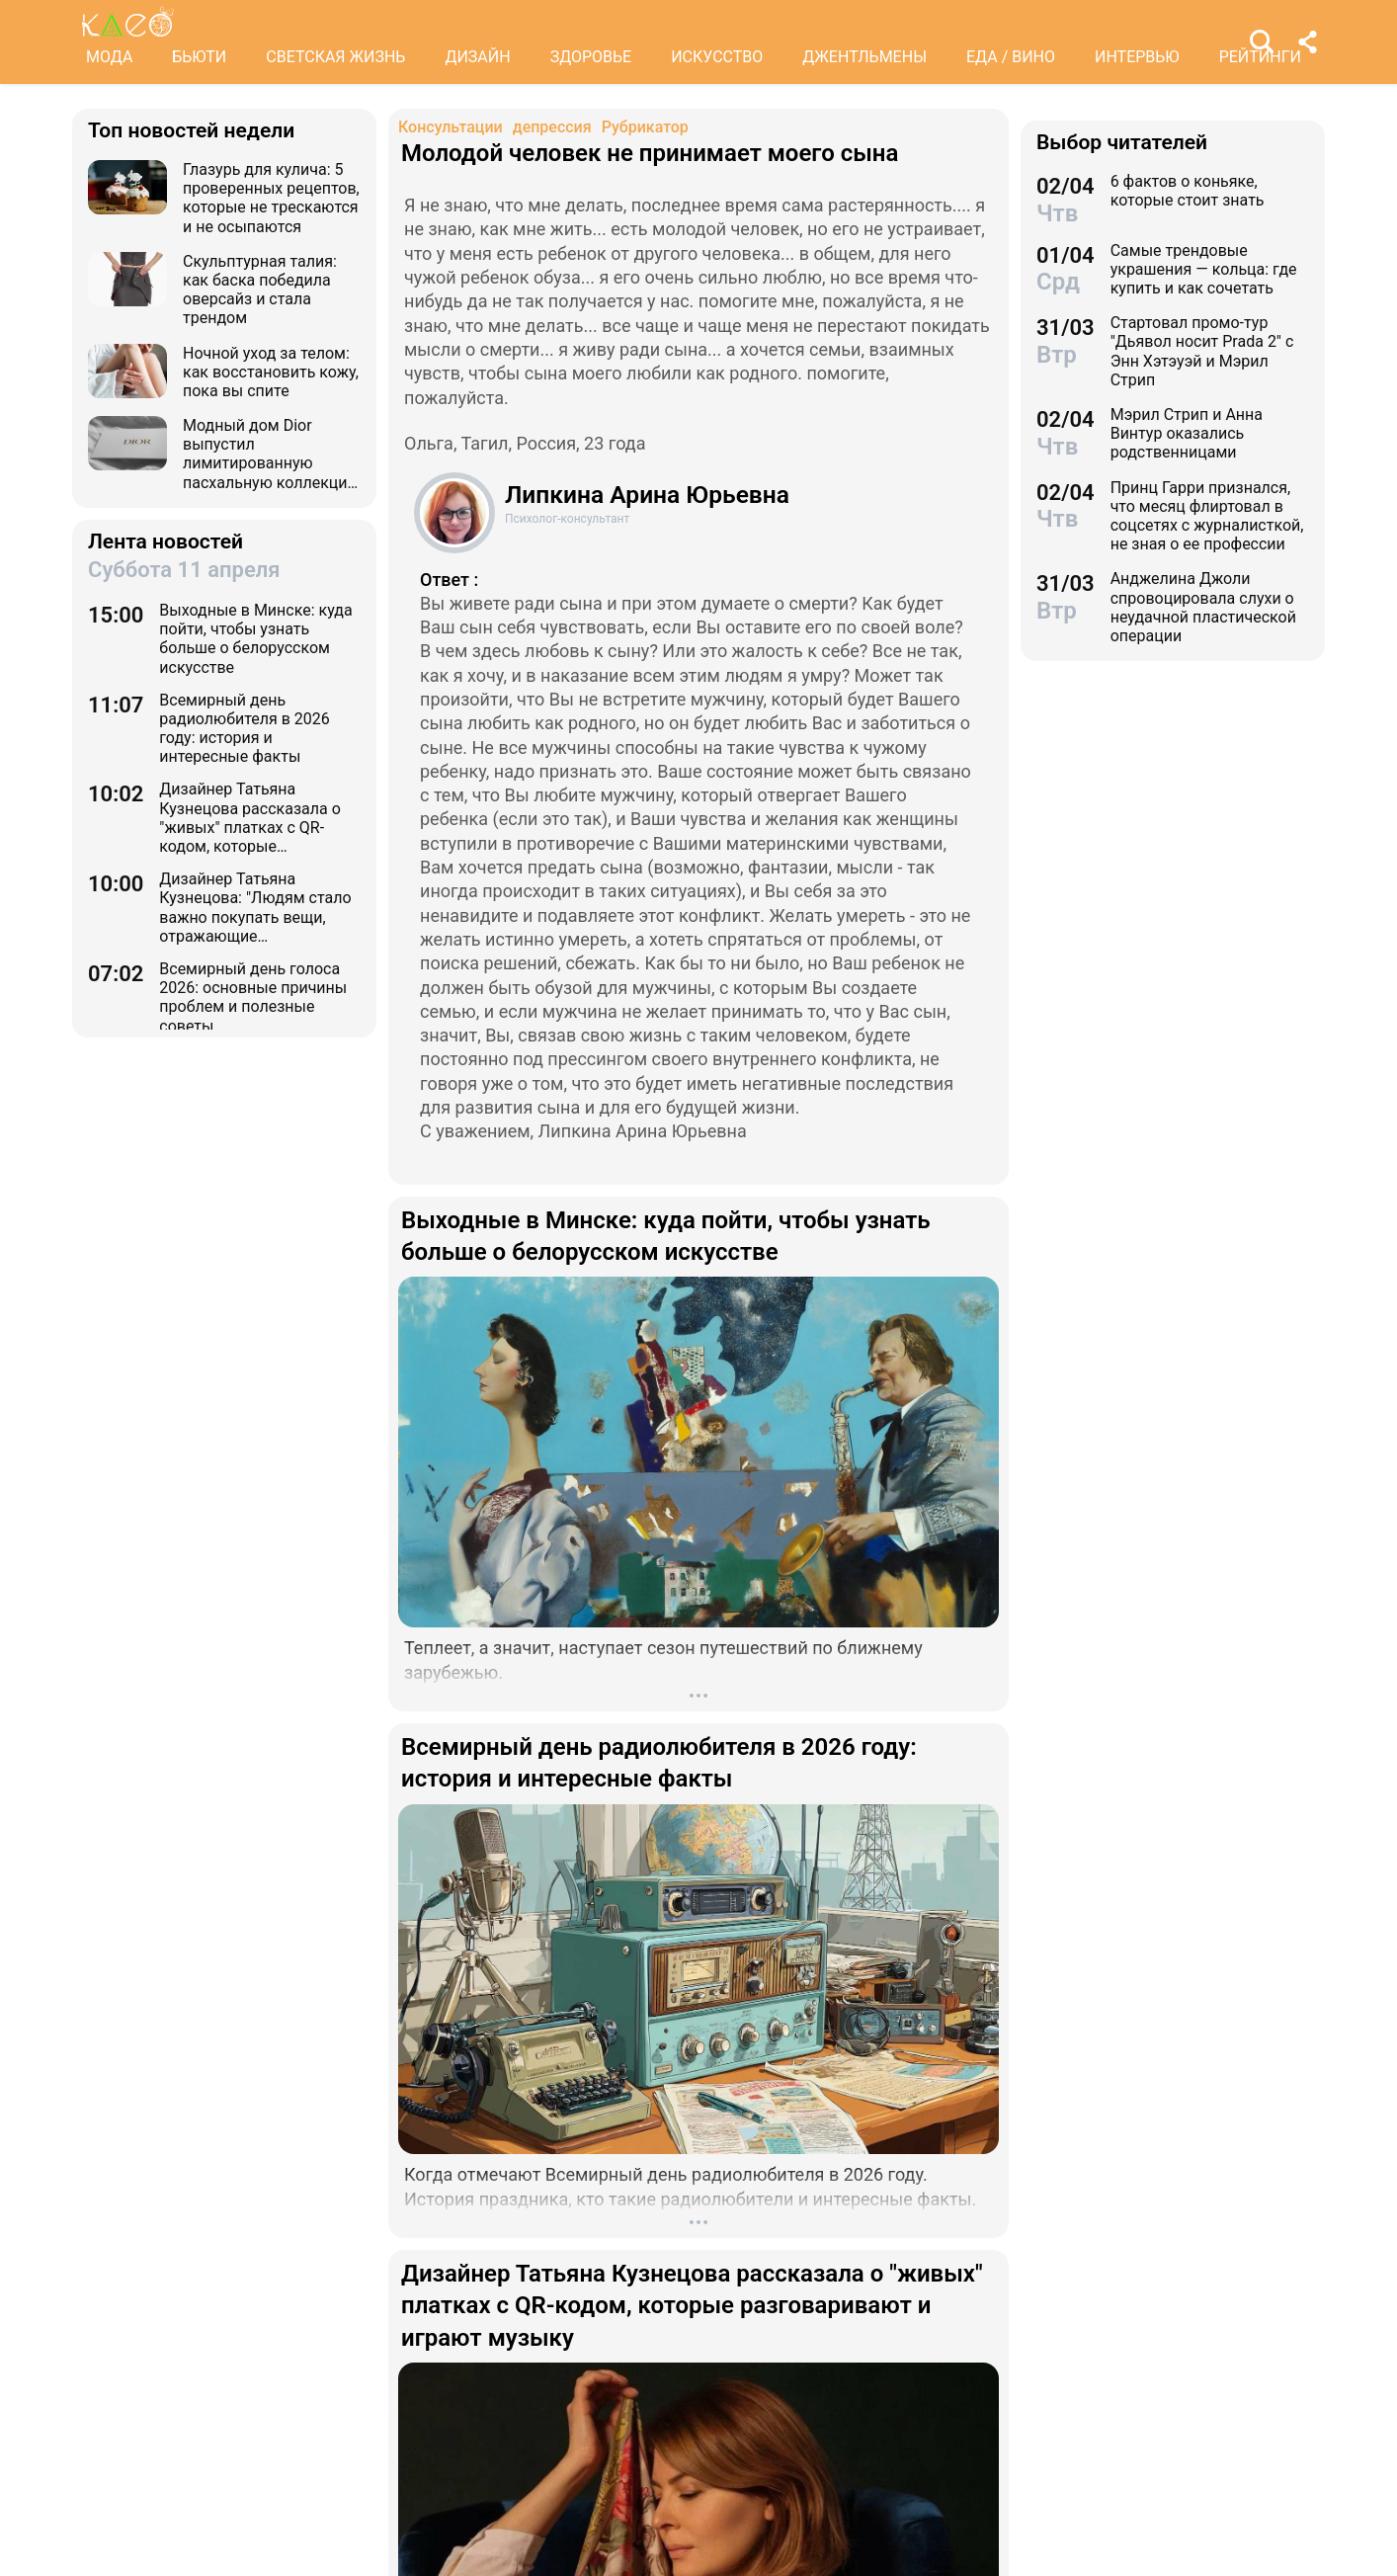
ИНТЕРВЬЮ (1137, 56)
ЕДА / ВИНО (1010, 56)
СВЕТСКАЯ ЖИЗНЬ (335, 56)
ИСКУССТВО (717, 56)
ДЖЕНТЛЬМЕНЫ (864, 56)
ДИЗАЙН (477, 56)
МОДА (109, 56)
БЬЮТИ (199, 56)
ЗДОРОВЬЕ (591, 56)
